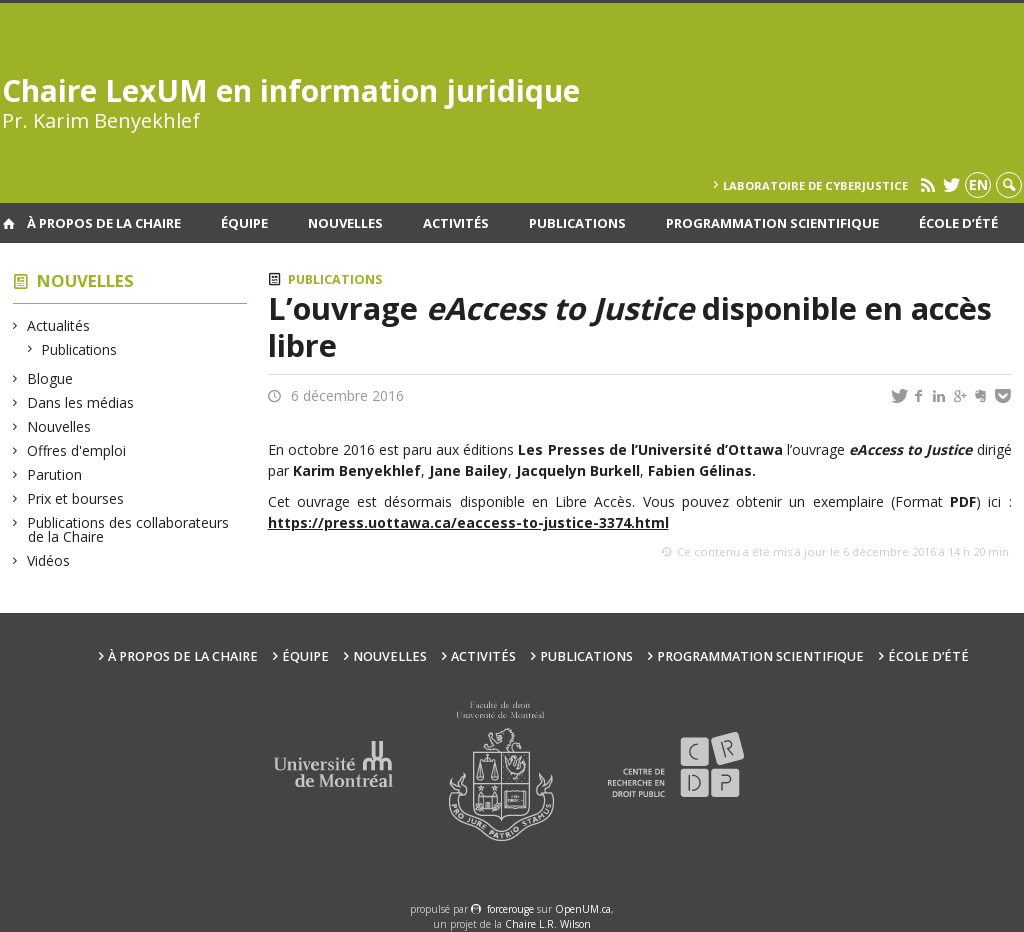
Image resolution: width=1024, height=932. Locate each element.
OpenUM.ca (583, 909)
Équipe (244, 223)
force (510, 909)
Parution (55, 474)
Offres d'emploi (77, 450)
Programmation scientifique (772, 223)
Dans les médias (81, 402)
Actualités (59, 325)
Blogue (50, 378)
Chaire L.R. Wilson (548, 924)
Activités (456, 223)
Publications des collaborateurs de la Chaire (128, 529)
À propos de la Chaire (104, 223)
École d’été (958, 223)
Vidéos (49, 560)
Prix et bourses (76, 498)
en (978, 184)
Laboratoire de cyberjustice (815, 185)
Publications (577, 223)
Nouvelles (345, 223)
